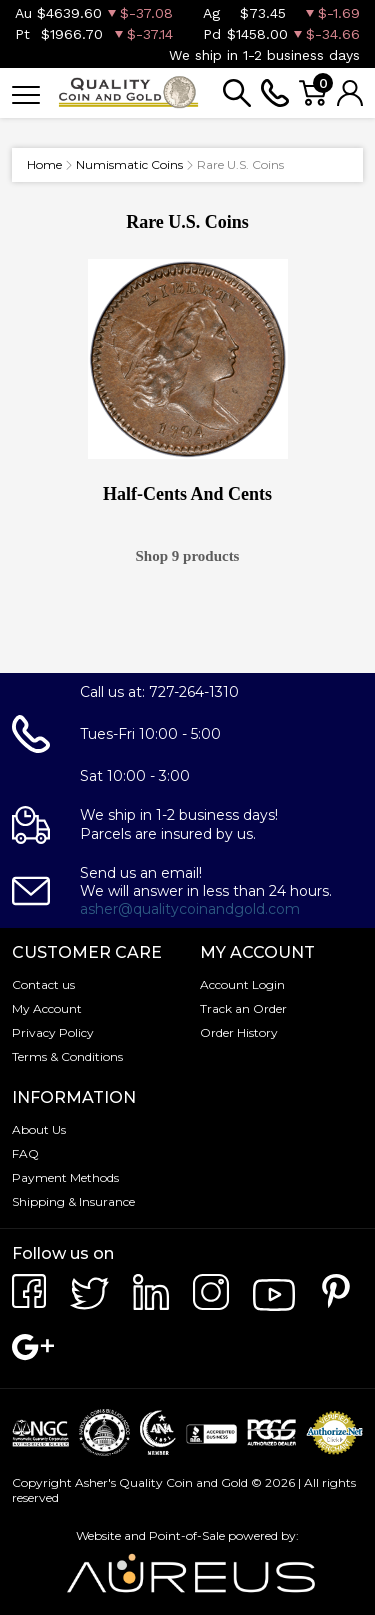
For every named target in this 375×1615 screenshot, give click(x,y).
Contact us (43, 984)
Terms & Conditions (67, 1056)
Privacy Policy (53, 1032)
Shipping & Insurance (73, 1201)
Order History (239, 1032)
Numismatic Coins (129, 164)
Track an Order (243, 1008)
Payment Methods (65, 1177)
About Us (39, 1129)
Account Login (242, 984)
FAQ (25, 1153)
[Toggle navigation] (26, 93)
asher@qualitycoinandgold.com (190, 909)
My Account (47, 1008)
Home (44, 164)
